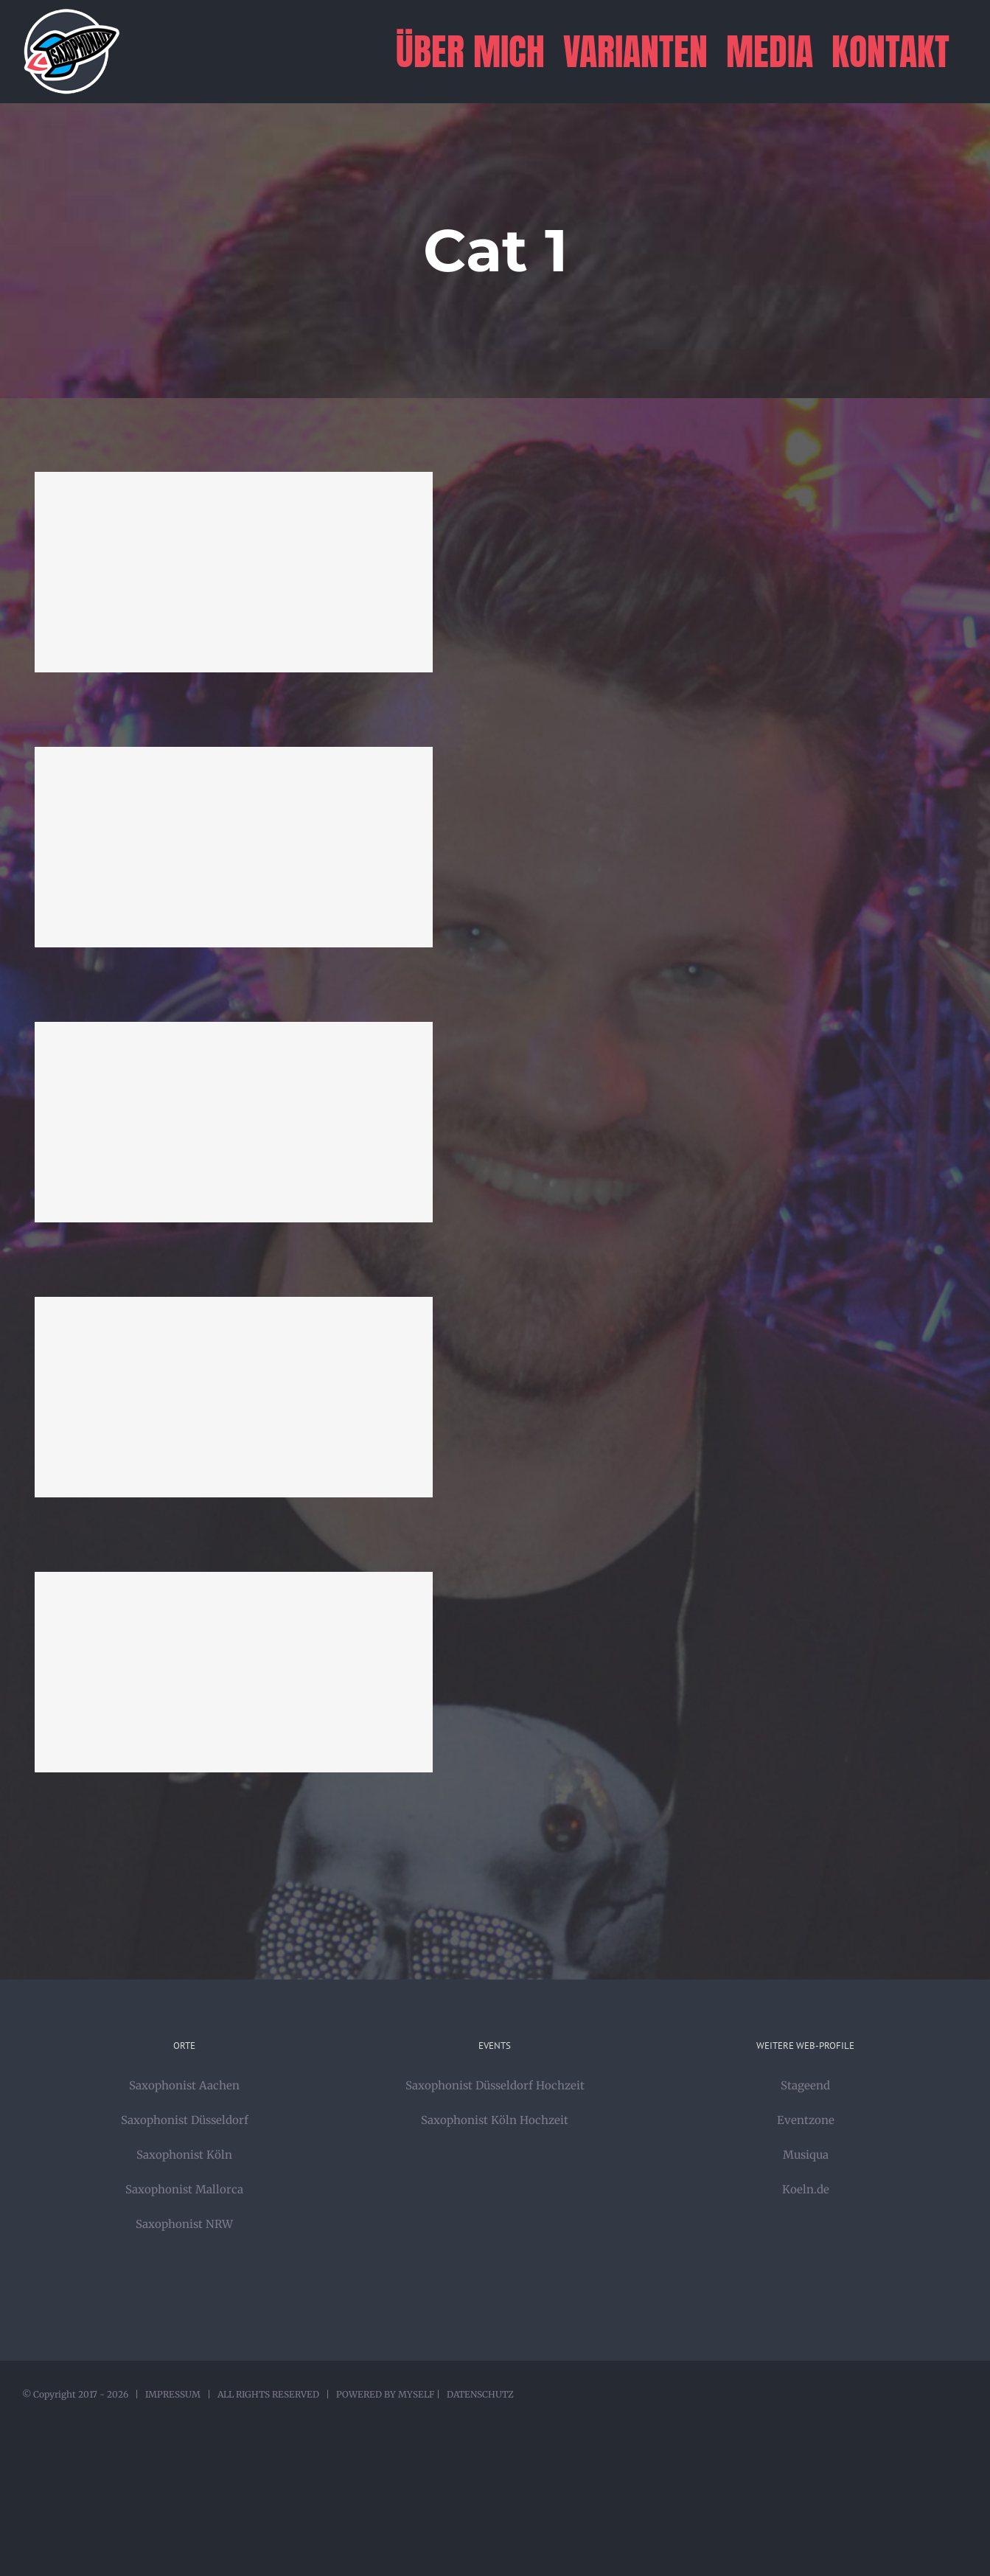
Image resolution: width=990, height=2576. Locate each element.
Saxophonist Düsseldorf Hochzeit (495, 2085)
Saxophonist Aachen (184, 2085)
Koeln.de (805, 2189)
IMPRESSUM (173, 2394)
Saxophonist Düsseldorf (184, 2120)
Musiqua (806, 2155)
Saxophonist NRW (184, 2224)
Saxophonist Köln (184, 2155)
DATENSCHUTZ (480, 2394)
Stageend (805, 2085)
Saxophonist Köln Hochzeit (494, 2120)
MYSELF (416, 2394)
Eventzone (805, 2120)
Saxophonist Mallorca (184, 2189)
